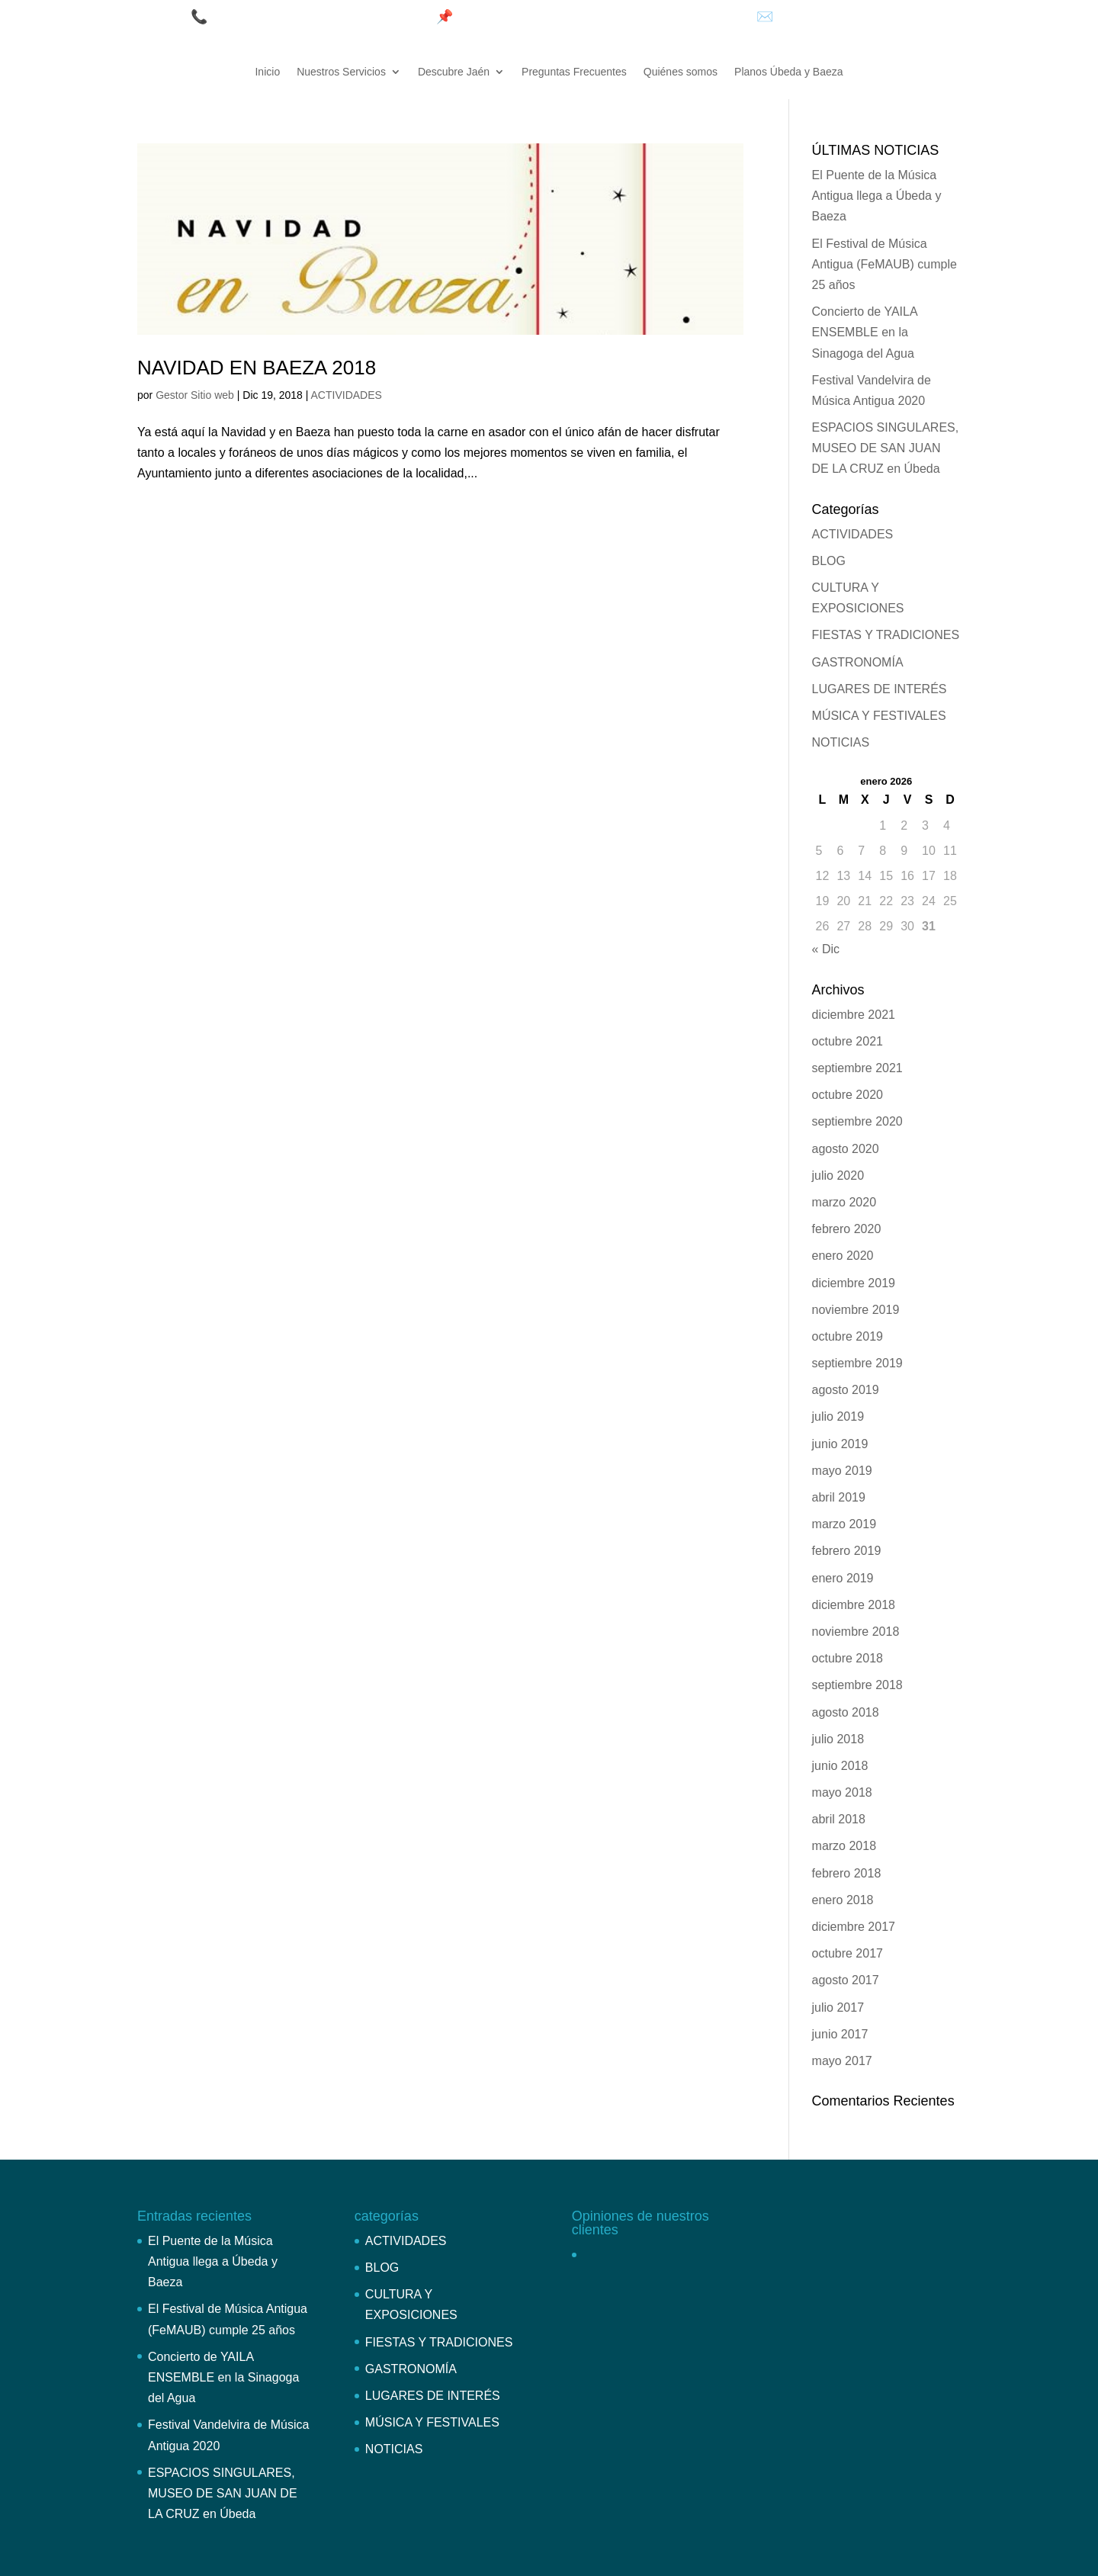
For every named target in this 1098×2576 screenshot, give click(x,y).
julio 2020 (838, 1175)
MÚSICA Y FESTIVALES (879, 715)
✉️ (766, 16)
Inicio (267, 72)
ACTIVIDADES (346, 395)
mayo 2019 (842, 1470)
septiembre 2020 (857, 1121)
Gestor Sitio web (195, 395)
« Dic (826, 949)
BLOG (829, 560)
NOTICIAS (841, 742)
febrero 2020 (846, 1228)
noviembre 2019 (856, 1309)
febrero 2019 (846, 1550)
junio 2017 (840, 2034)
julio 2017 (838, 2007)
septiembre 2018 (857, 1684)
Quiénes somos (681, 72)
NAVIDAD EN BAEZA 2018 (256, 367)
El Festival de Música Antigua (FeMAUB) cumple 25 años (884, 264)
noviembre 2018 (856, 1631)
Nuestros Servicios (341, 72)
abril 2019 (838, 1497)
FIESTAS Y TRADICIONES (886, 634)
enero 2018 (843, 1899)
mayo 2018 (842, 1792)
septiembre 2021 (857, 1068)
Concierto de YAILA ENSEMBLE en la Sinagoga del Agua (864, 332)
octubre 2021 (847, 1041)
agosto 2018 (845, 1712)
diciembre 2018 (853, 1604)
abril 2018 (838, 1819)
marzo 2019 (844, 1524)
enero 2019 (843, 1578)
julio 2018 (838, 1739)
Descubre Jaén (454, 72)
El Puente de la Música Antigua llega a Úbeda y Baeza (877, 196)
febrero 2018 (846, 1873)
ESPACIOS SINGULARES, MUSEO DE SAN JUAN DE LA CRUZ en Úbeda (885, 448)
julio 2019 (838, 1416)
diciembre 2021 (853, 1014)
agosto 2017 (845, 1980)
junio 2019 (840, 1443)
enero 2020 (843, 1255)
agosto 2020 (845, 1148)
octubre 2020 (847, 1094)
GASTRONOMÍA (858, 662)
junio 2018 (840, 1765)
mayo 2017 (842, 2060)
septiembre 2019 (857, 1363)
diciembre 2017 (853, 1926)
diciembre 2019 (853, 1283)
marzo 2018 (844, 1845)
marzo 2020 (844, 1202)
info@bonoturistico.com (848, 16)
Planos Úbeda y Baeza (788, 72)
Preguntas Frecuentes (574, 72)
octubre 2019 (847, 1336)
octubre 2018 (847, 1658)
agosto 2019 (845, 1389)
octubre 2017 (847, 1953)
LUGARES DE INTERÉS (879, 689)
